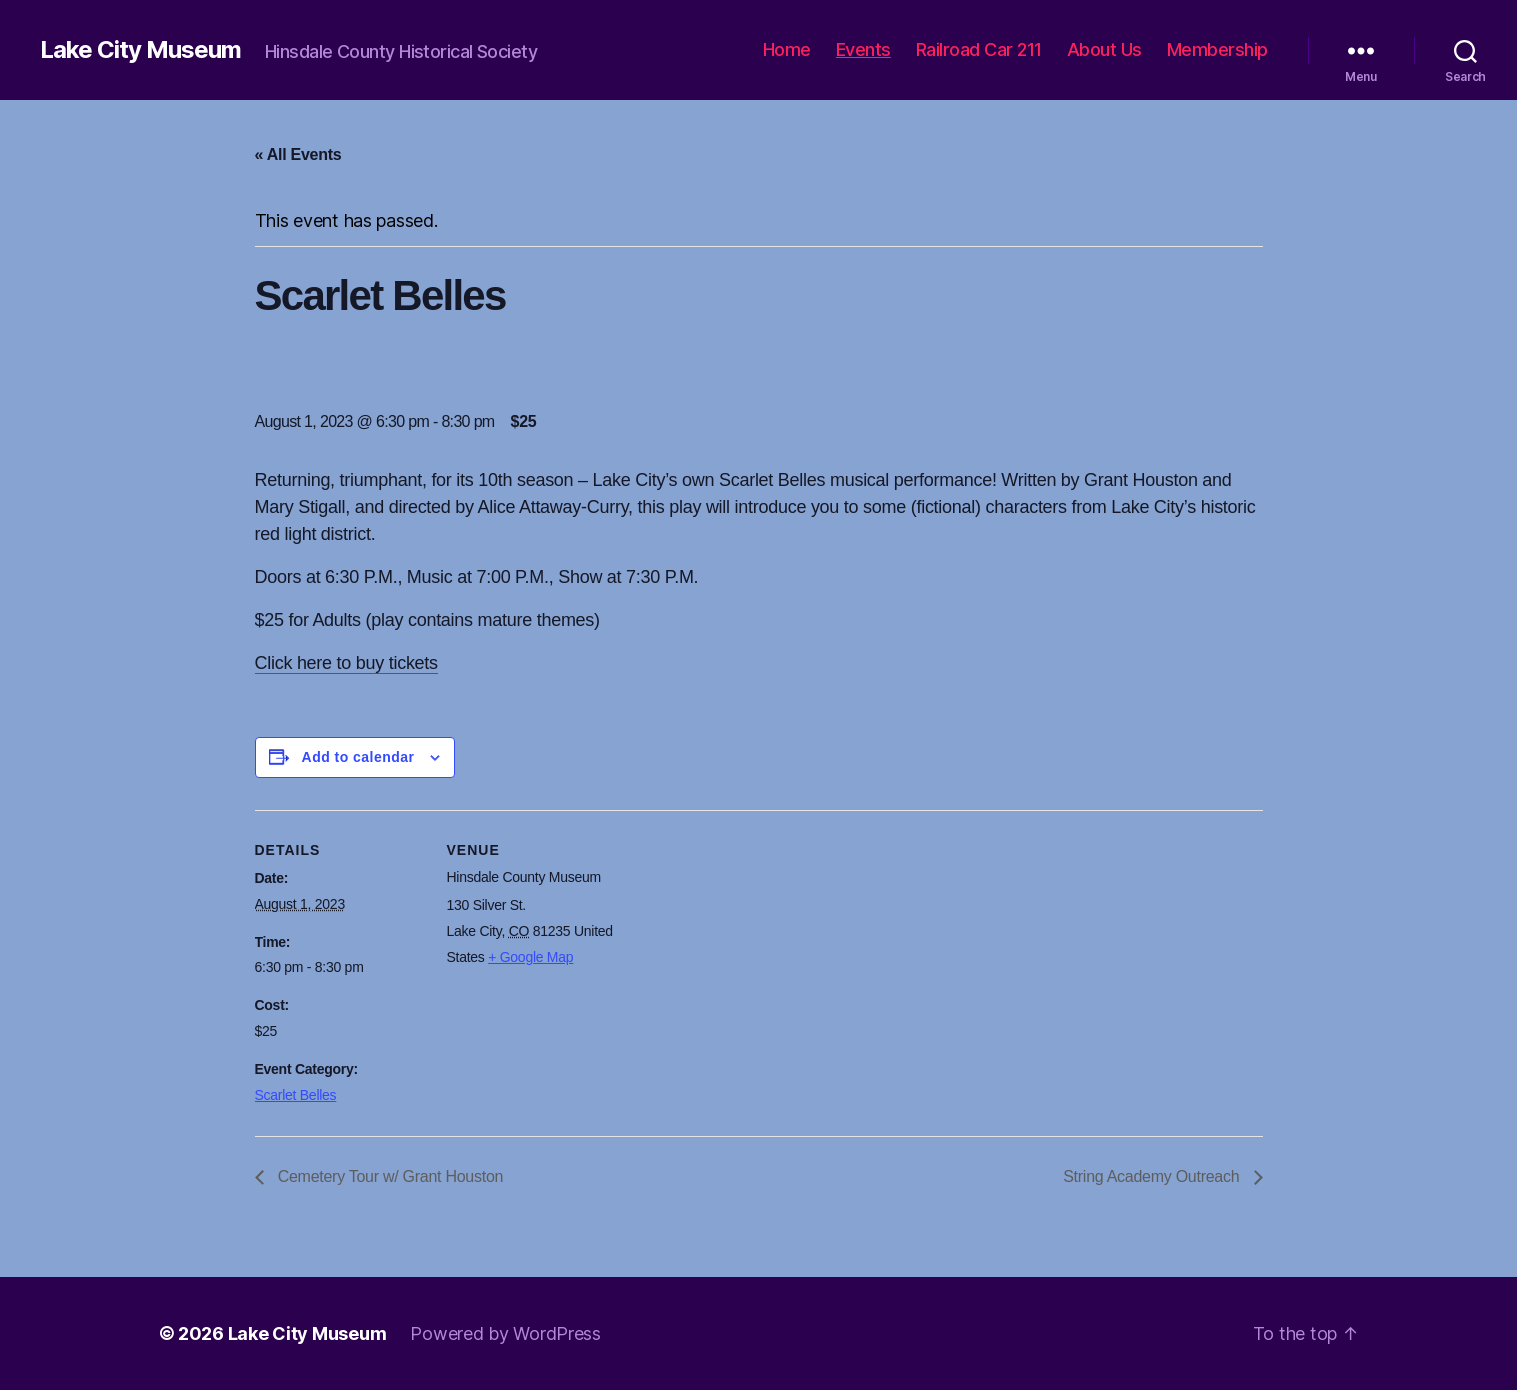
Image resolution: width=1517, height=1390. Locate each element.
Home (787, 49)
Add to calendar (358, 757)
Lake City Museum (140, 50)
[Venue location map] (744, 948)
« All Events (298, 154)
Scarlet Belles (296, 1095)
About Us (1104, 49)
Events (863, 49)
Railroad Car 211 (979, 49)
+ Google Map (530, 957)
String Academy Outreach (1153, 1176)
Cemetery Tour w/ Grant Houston (389, 1176)
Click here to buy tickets (346, 663)
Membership (1217, 49)
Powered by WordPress (505, 1333)
